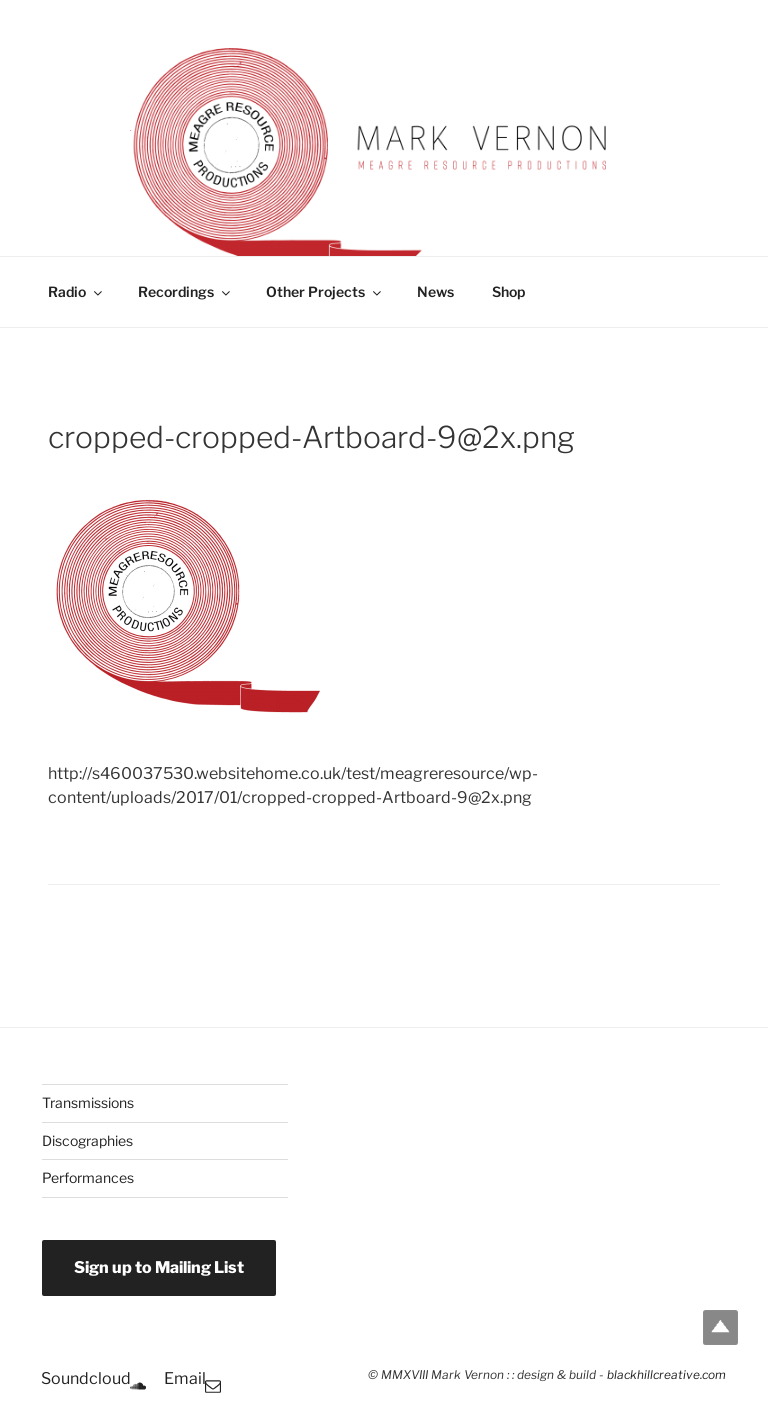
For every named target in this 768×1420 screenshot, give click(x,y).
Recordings (185, 291)
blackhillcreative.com (666, 1375)
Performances (88, 1177)
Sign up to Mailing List (159, 1267)
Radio (76, 291)
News (435, 291)
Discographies (87, 1140)
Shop (508, 291)
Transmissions (88, 1102)
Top (720, 1327)
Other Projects (325, 291)
